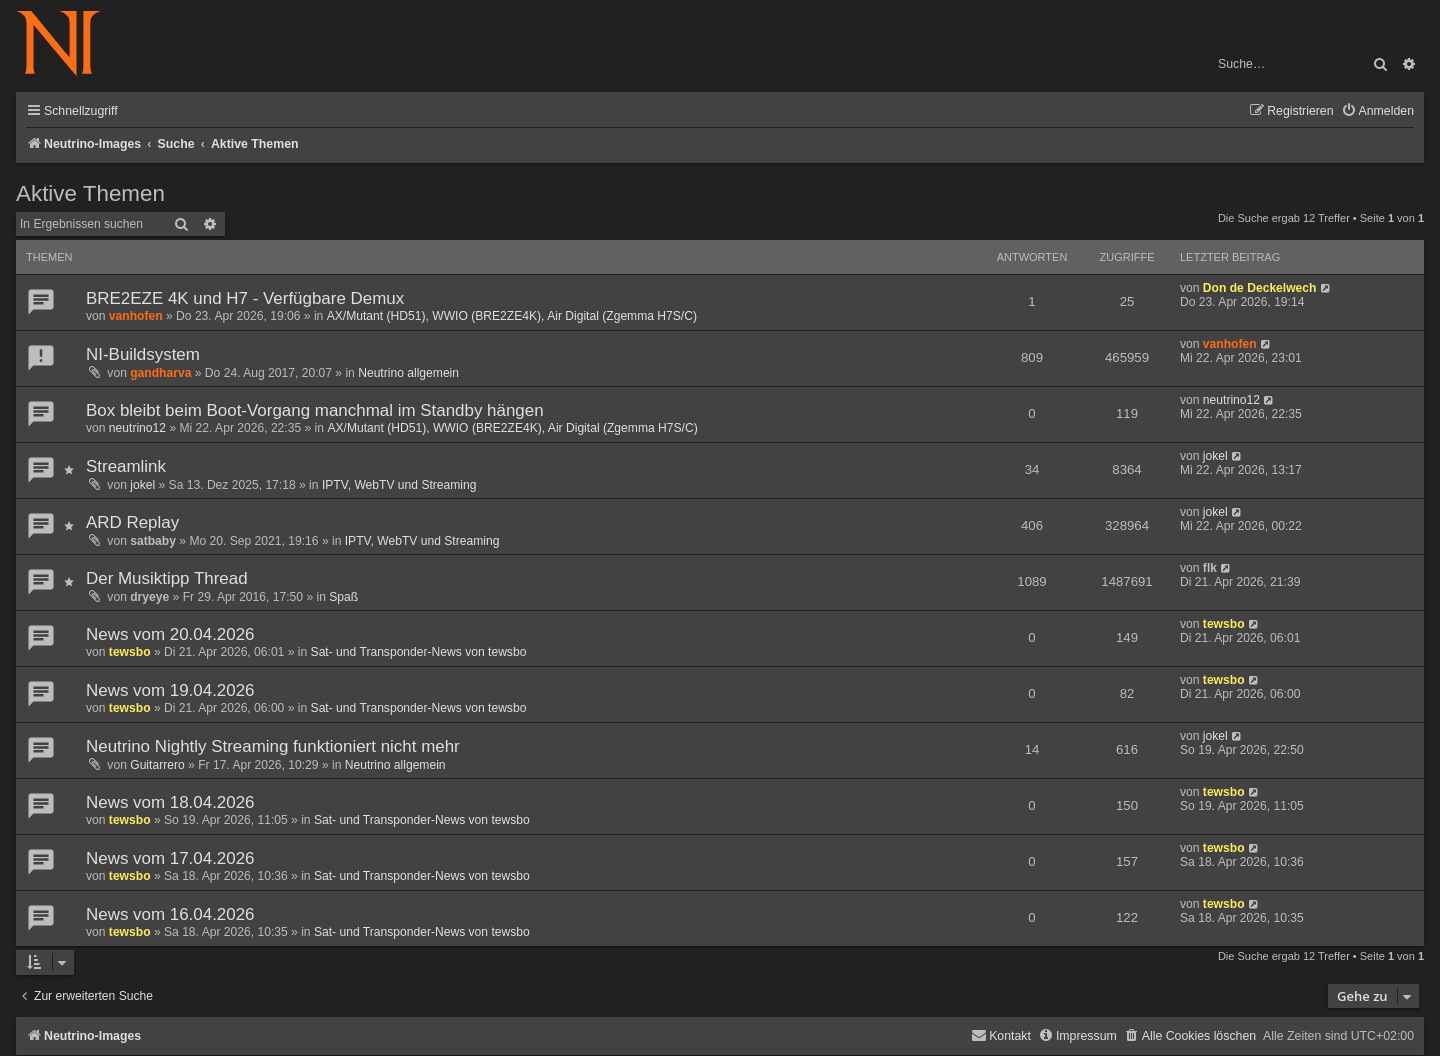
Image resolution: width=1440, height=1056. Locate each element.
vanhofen (136, 316)
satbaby (153, 541)
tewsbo (130, 652)
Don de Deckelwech (1260, 288)
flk (1210, 568)
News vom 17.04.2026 (170, 858)
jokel (142, 485)
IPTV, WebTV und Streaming (399, 485)
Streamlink (126, 466)
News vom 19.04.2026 (170, 690)
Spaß (343, 597)
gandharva (160, 373)
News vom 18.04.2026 (170, 802)
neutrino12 (137, 428)
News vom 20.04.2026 (170, 634)
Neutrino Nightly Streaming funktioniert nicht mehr (273, 746)
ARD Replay (132, 522)
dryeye (149, 597)
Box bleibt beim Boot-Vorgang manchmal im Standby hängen (315, 410)
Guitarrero (157, 765)
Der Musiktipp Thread (167, 578)
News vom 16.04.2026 (170, 914)
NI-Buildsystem (143, 354)
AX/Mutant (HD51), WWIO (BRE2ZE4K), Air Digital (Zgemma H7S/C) (512, 316)
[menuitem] (1377, 111)
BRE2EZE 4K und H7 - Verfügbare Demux (245, 298)
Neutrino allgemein (408, 373)
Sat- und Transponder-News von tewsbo (419, 652)
